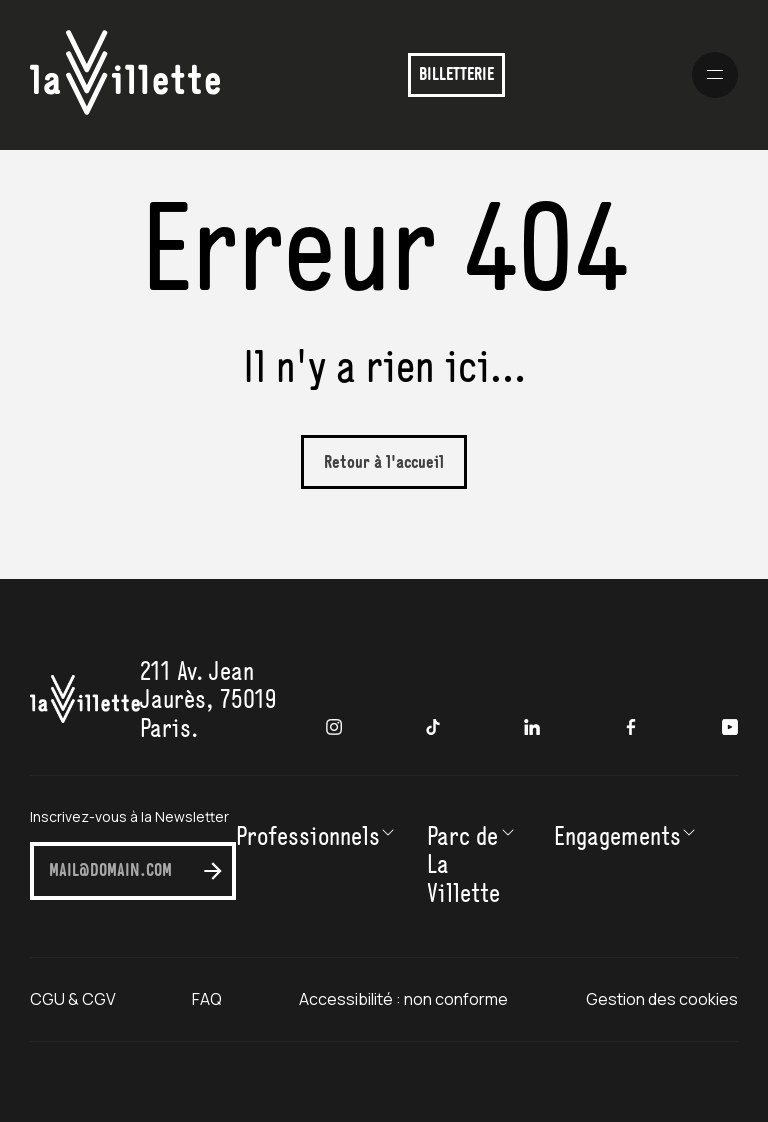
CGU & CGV (73, 999)
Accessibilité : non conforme (404, 999)
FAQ (207, 999)
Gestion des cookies (662, 999)
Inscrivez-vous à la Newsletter (129, 816)
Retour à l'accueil (384, 463)
